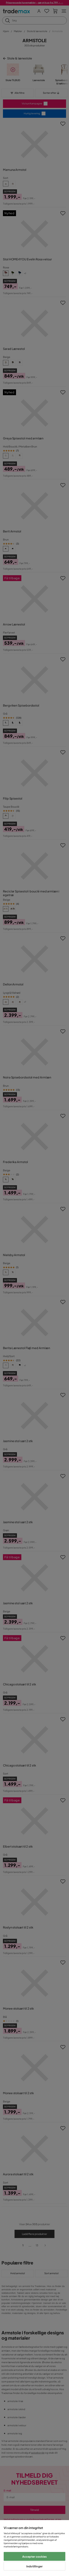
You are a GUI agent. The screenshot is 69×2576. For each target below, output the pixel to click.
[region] (34, 2548)
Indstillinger (34, 2566)
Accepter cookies (34, 2556)
